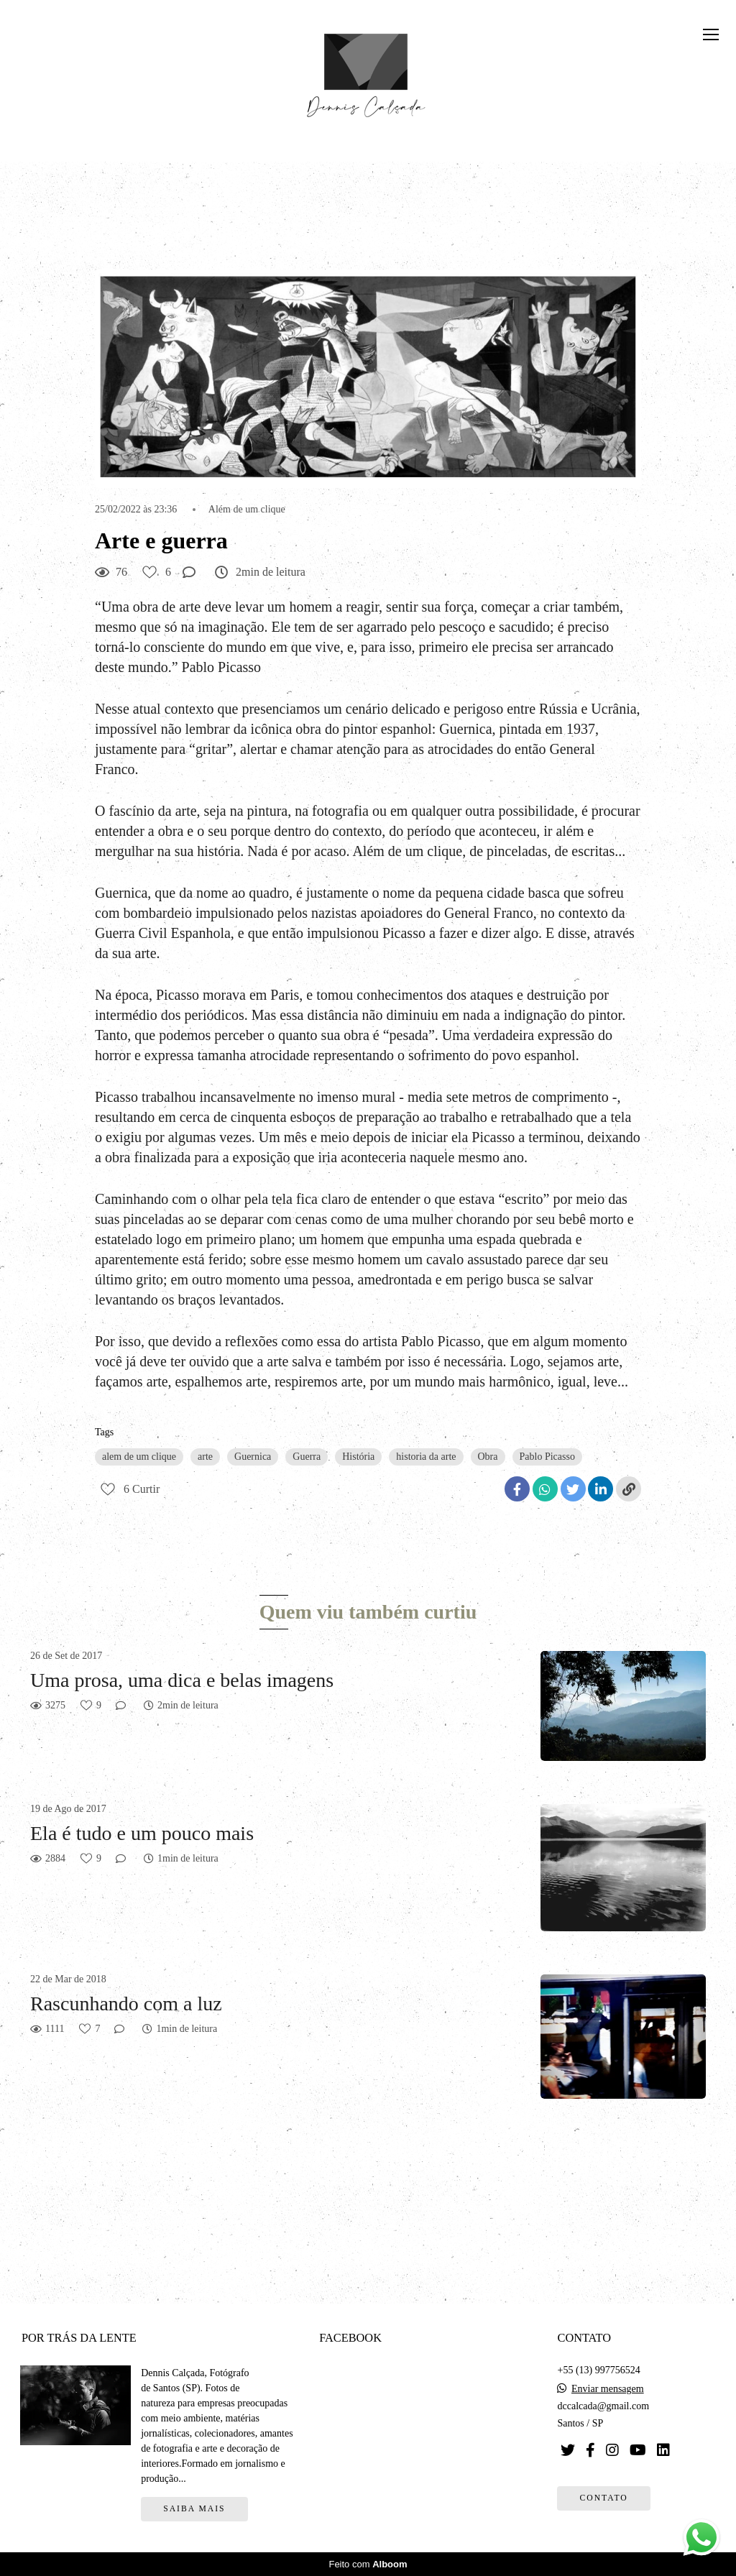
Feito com (367, 2564)
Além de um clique (246, 510)
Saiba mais (194, 2508)
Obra (488, 1456)
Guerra (307, 1456)
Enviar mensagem (607, 2389)
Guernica (252, 1456)
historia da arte (426, 1456)
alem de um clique (139, 1456)
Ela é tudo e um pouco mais (142, 1833)
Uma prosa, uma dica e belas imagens (182, 1680)
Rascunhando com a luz (126, 2003)
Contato (603, 2498)
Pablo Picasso (547, 1456)
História (358, 1456)
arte (205, 1456)
